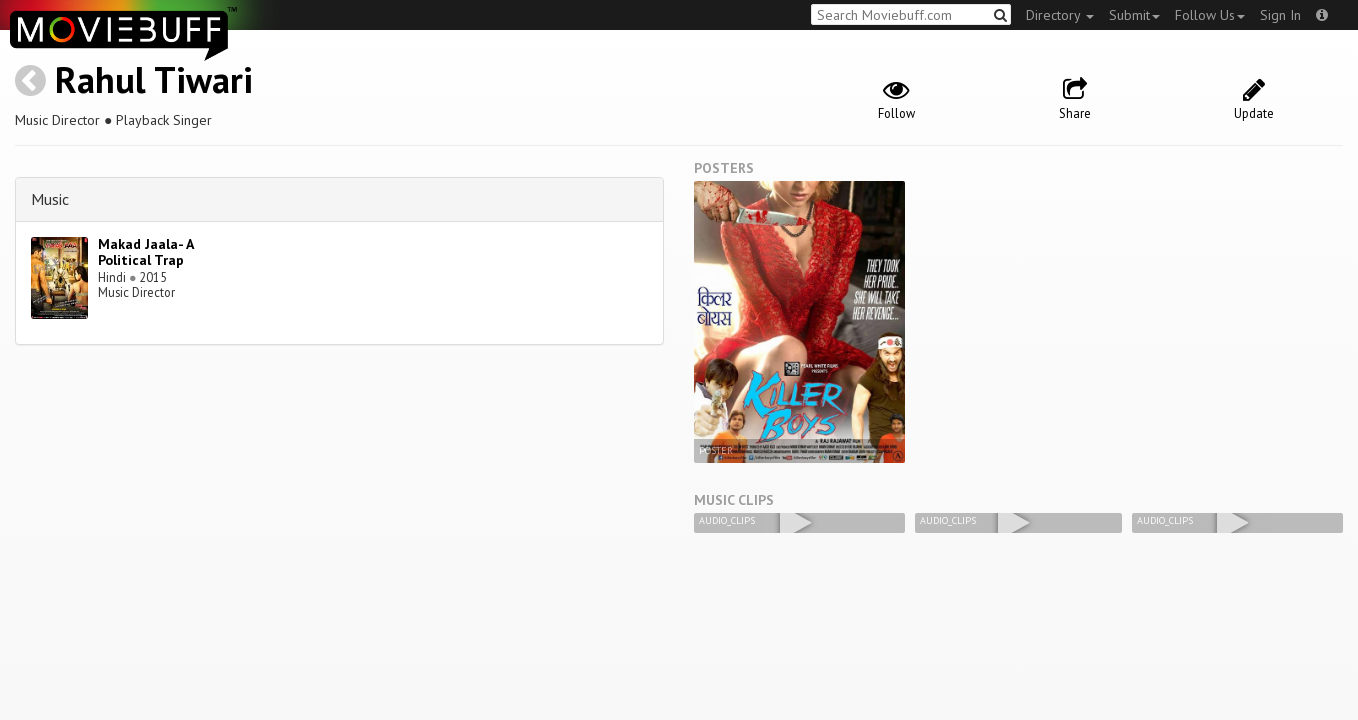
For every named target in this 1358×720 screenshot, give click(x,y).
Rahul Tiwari (154, 79)
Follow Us (1210, 15)
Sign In (1280, 15)
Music (50, 199)
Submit (1134, 15)
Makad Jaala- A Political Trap (145, 252)
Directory (1060, 15)
